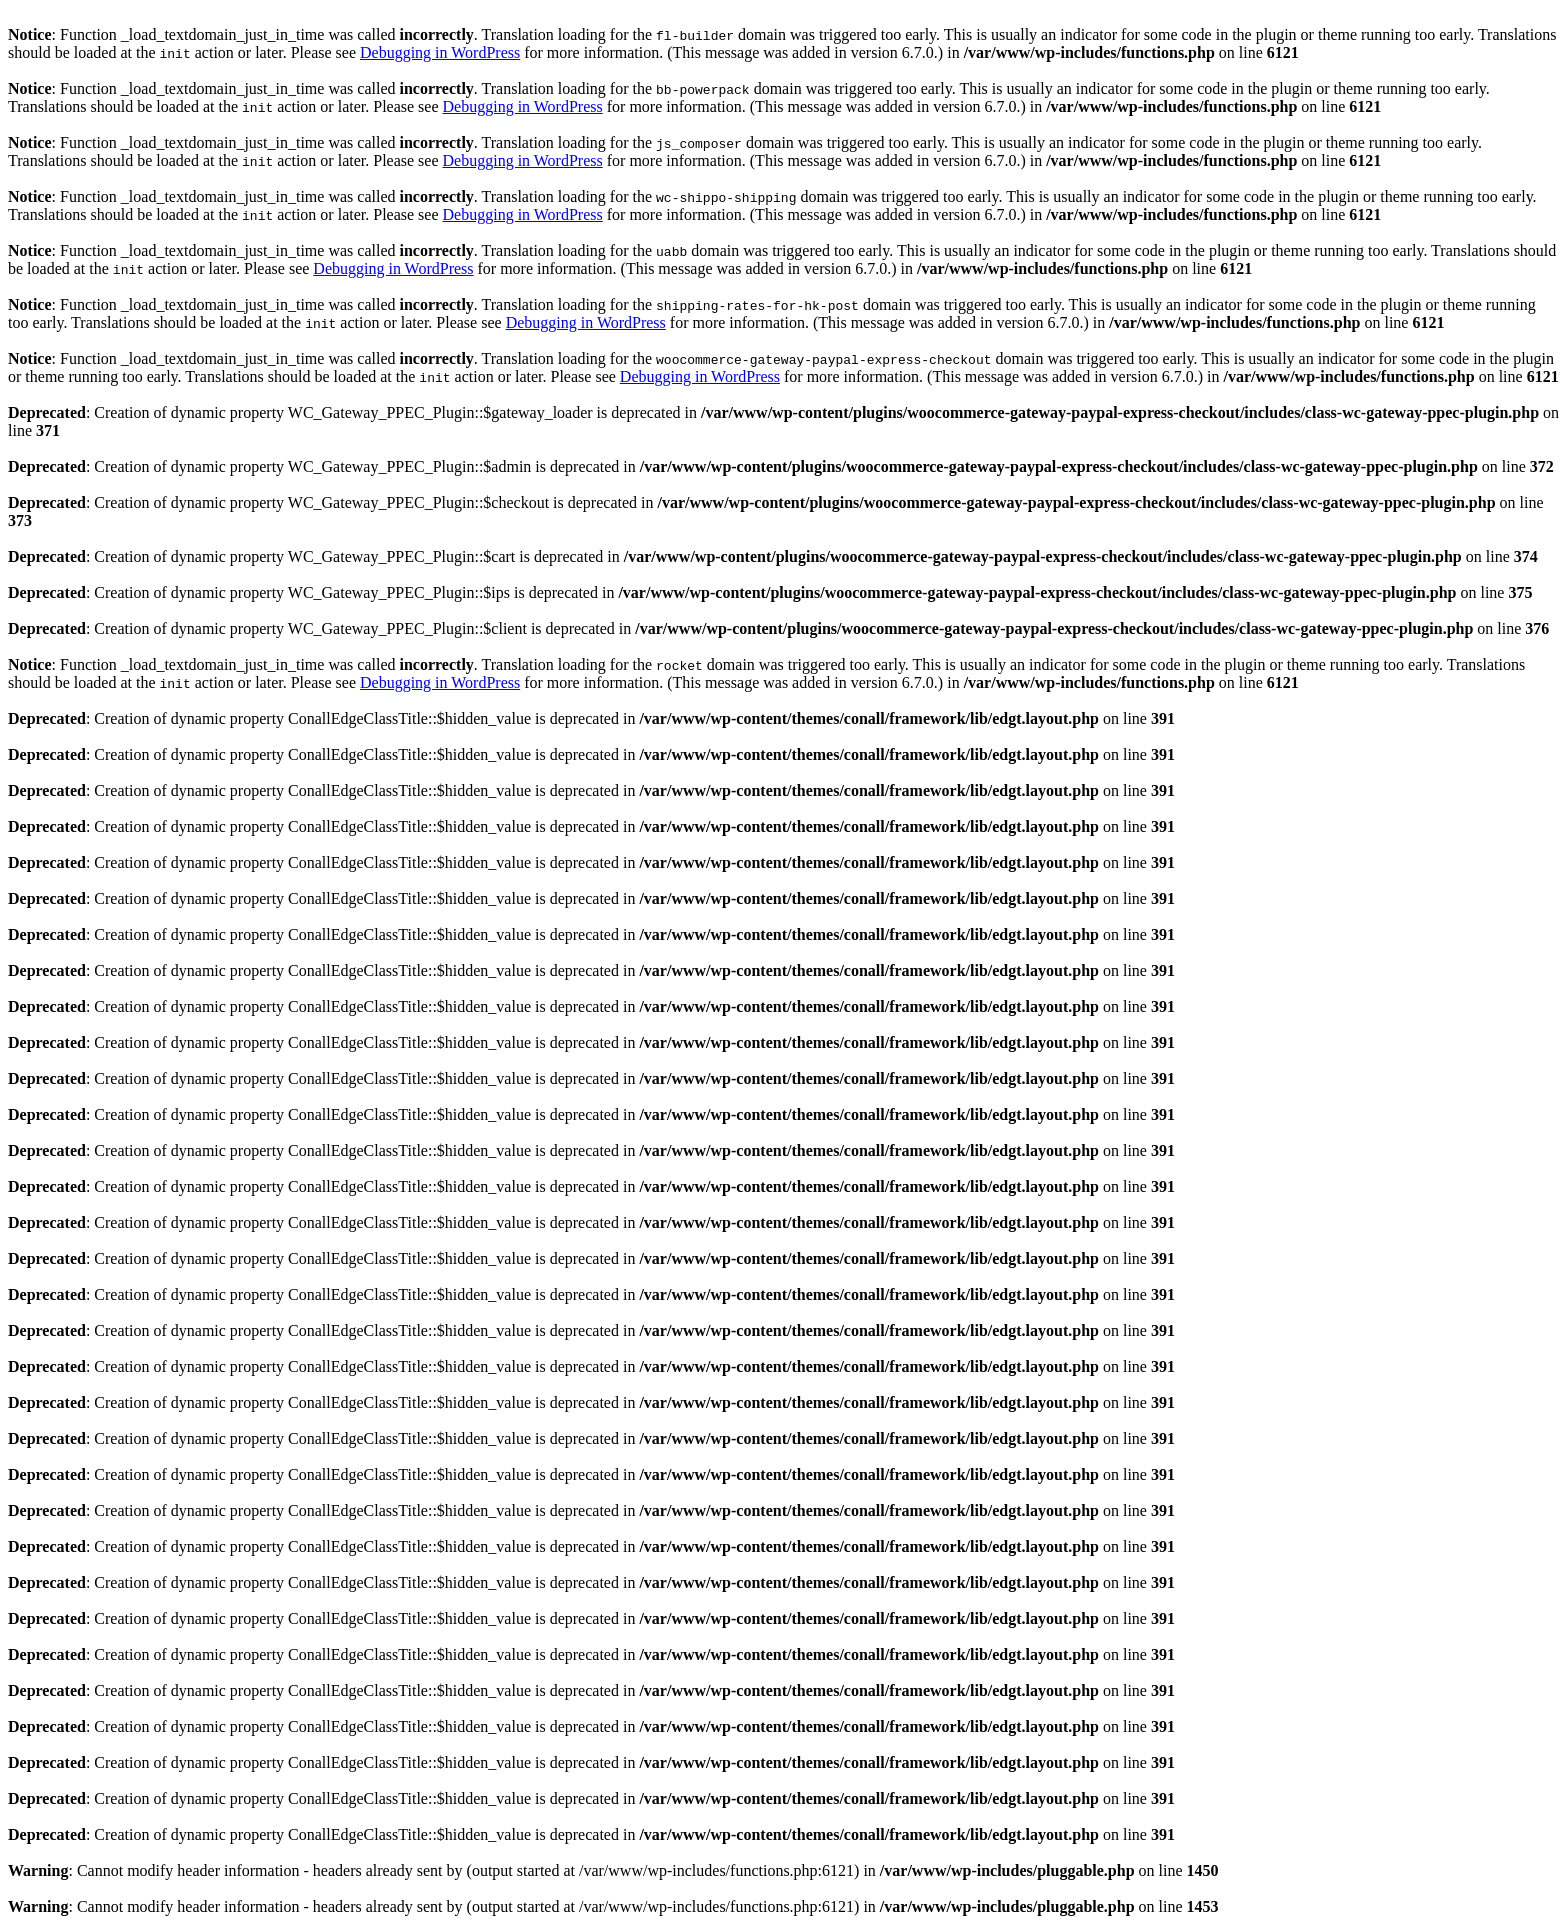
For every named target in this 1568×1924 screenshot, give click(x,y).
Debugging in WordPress (440, 52)
